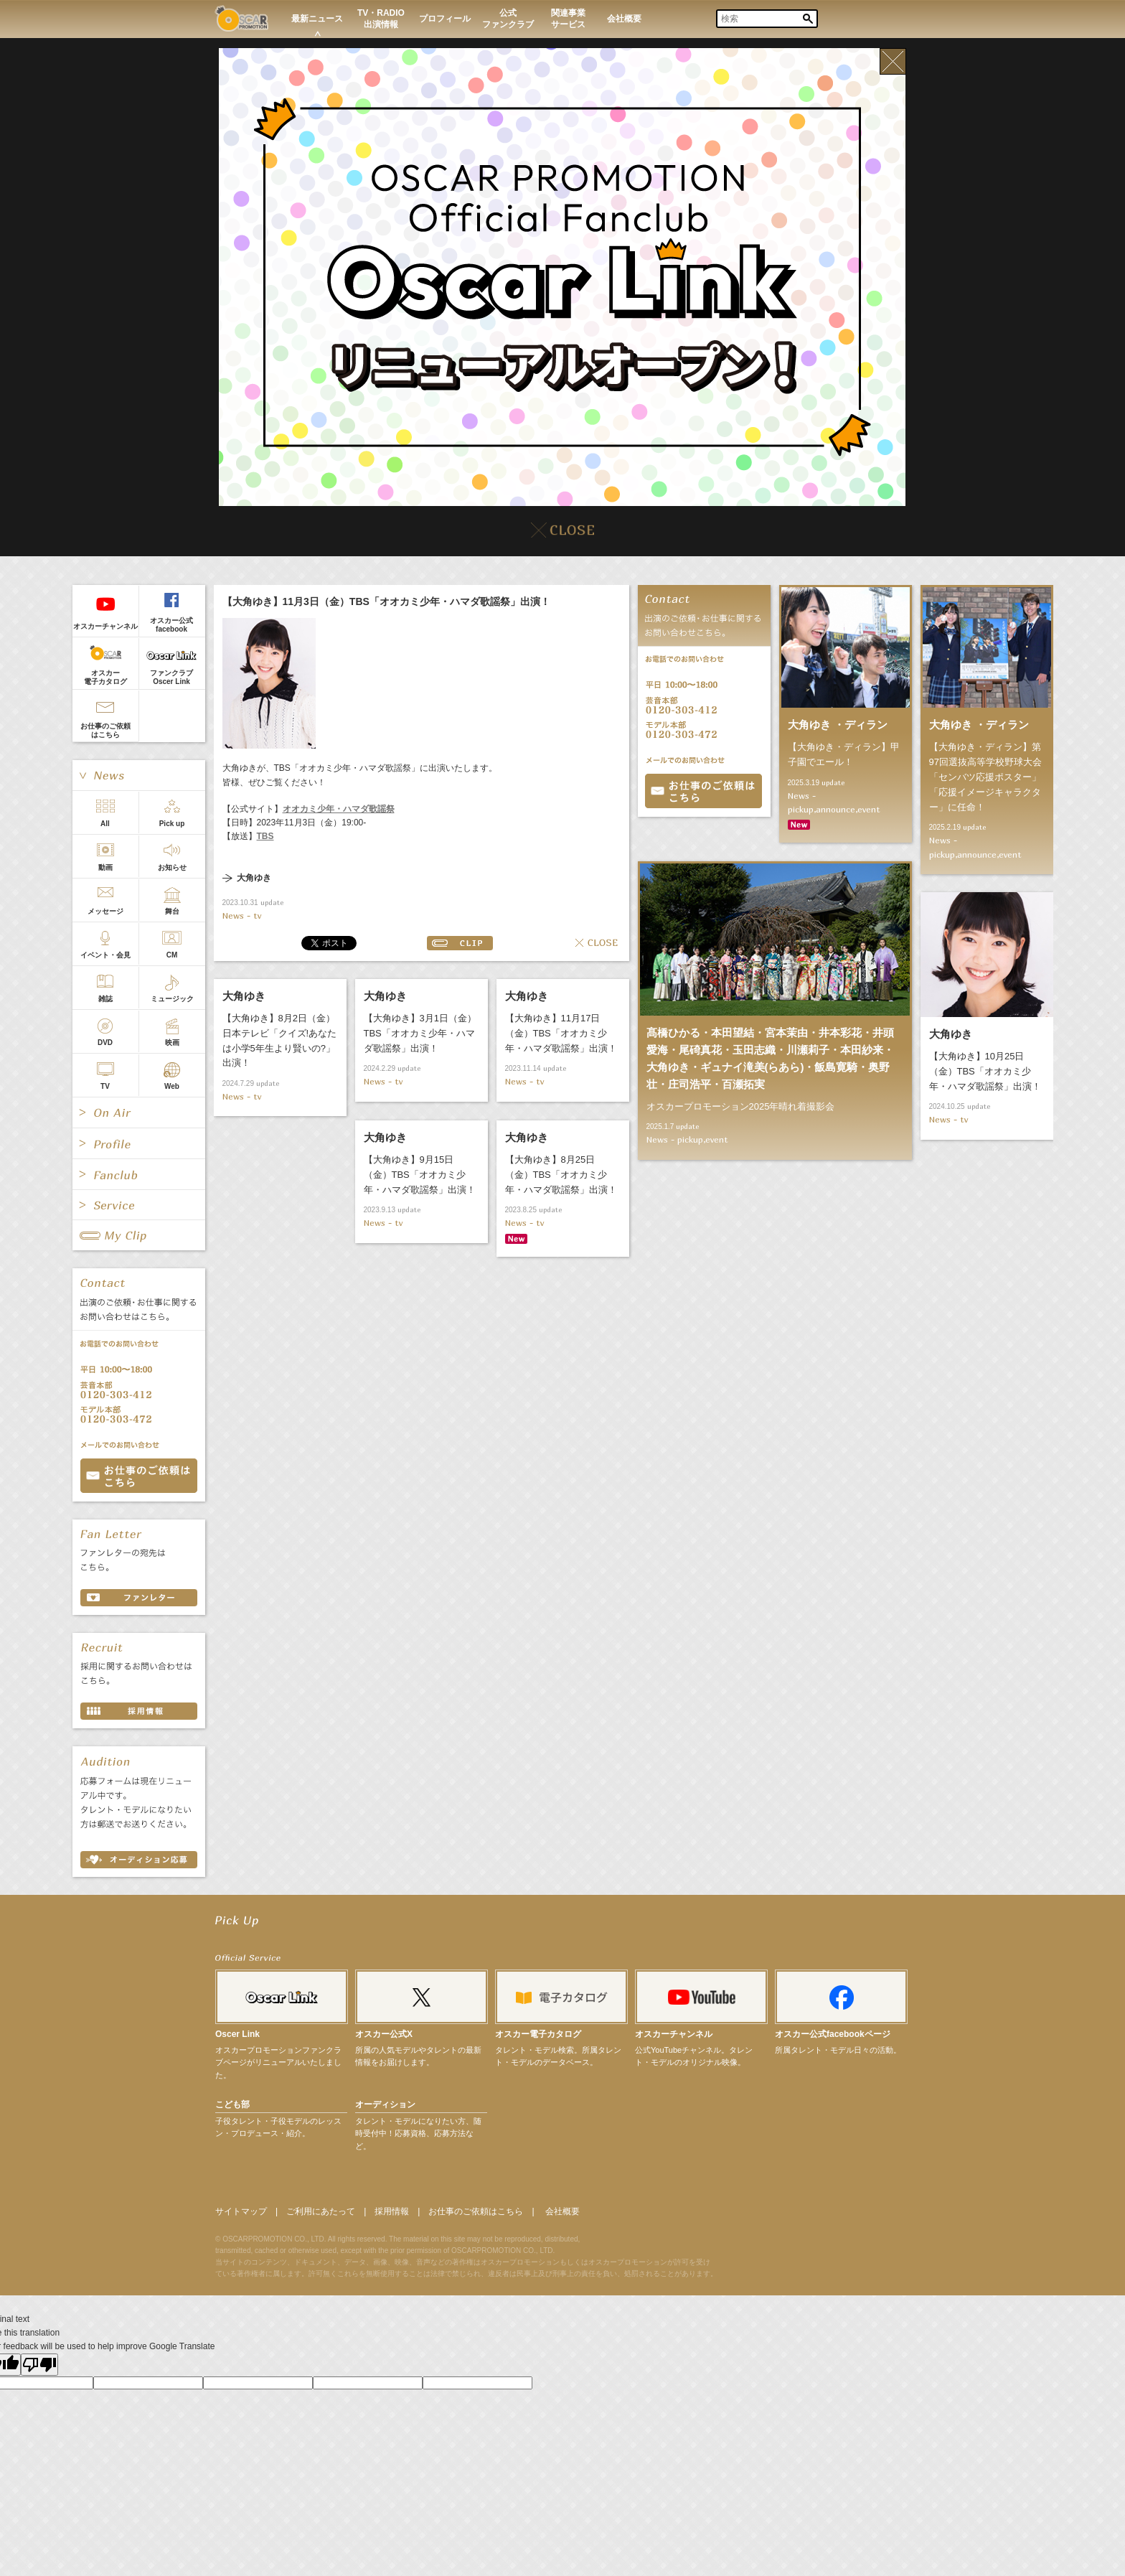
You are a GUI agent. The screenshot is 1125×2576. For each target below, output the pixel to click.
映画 (172, 1042)
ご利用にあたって (320, 2211)
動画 (105, 867)
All (105, 824)
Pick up (172, 824)
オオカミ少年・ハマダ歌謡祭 (339, 809)
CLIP (460, 943)
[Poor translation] (39, 2364)
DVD (105, 1042)
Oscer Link (237, 2034)
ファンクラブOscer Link (171, 677)
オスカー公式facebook (171, 625)
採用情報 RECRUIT (138, 1711)
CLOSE (597, 943)
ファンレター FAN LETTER (138, 1597)
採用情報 (392, 2211)
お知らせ (172, 867)
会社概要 (562, 2211)
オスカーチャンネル (105, 626)
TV (105, 1086)
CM (172, 955)
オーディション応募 (138, 1859)
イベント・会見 (105, 955)
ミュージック (172, 999)
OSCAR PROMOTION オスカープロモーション (241, 18)
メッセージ (105, 911)
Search (807, 19)
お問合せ (703, 791)
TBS (265, 836)
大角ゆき (254, 878)
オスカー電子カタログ (105, 677)
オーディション (385, 2104)
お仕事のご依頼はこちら (105, 730)
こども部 (232, 2104)
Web (171, 1086)
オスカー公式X (384, 2034)
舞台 (172, 911)
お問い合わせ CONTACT (138, 1475)
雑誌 (105, 999)
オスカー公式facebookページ (832, 2034)
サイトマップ (241, 2211)
